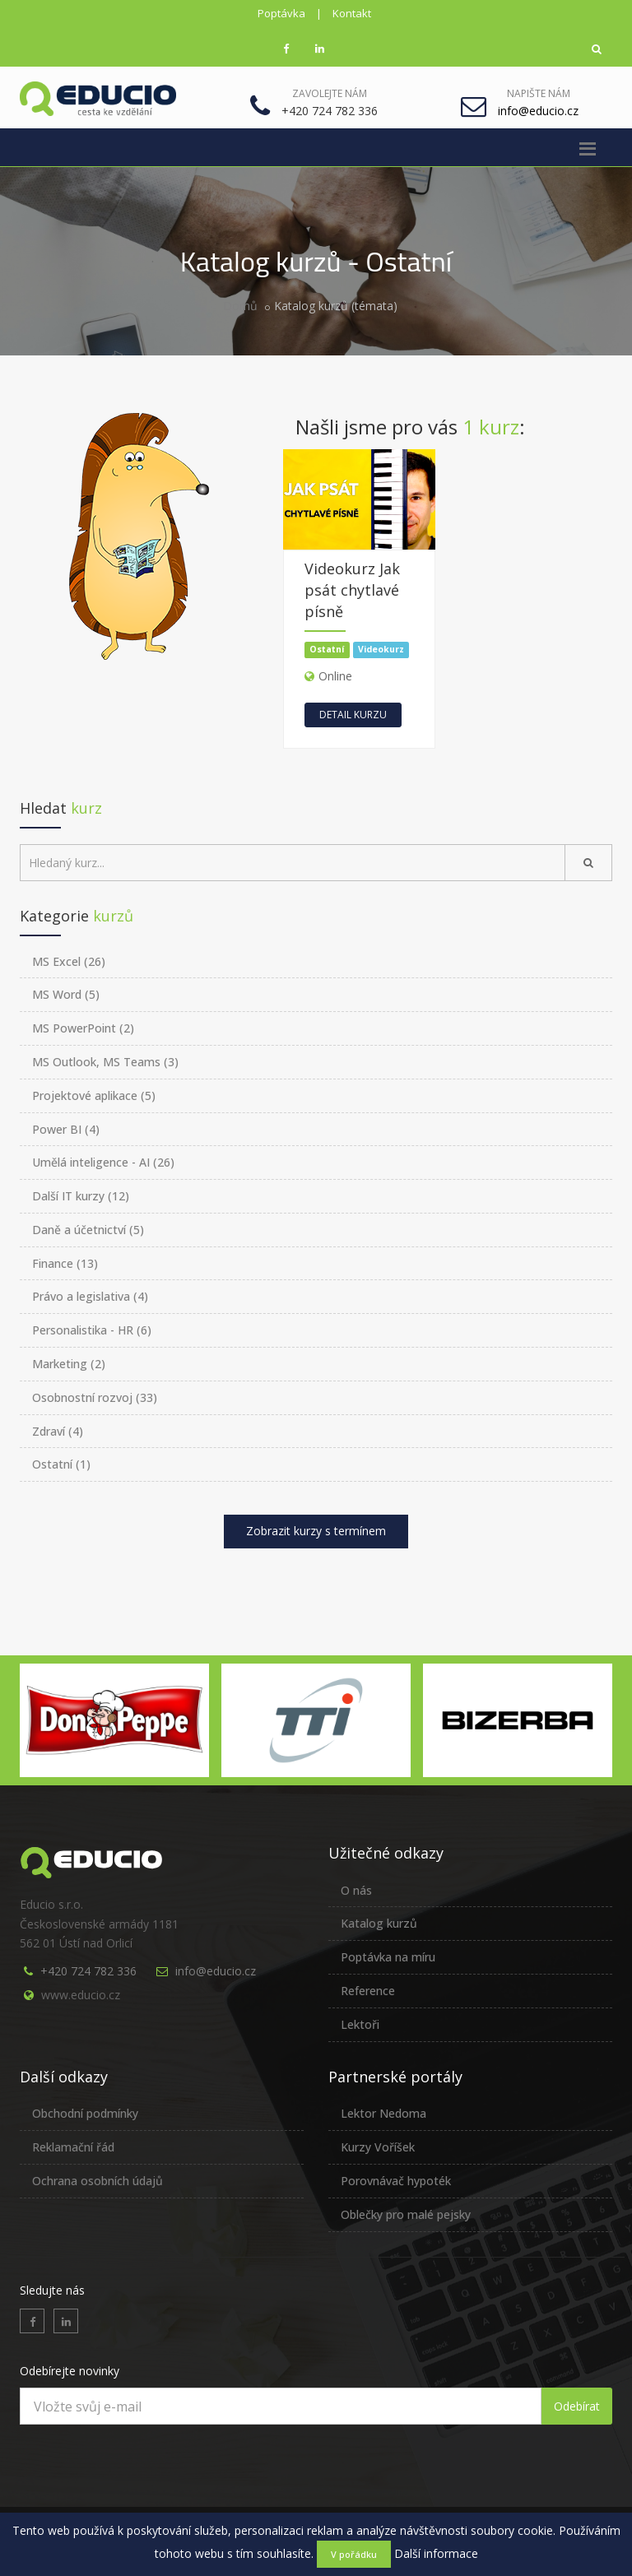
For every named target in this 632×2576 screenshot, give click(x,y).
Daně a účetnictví (88, 1229)
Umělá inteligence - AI (103, 1162)
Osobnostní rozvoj (94, 1397)
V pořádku (354, 2554)
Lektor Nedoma (383, 2113)
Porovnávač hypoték (396, 2180)
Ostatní (61, 1464)
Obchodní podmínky (85, 2113)
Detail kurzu (353, 715)
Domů (240, 305)
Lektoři (360, 2024)
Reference (368, 1990)
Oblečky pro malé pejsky (406, 2214)
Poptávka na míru (388, 1957)
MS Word (66, 994)
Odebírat (577, 2406)
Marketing (68, 1364)
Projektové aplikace (94, 1095)
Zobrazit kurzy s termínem (316, 1531)
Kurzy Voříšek (378, 2147)
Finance (65, 1263)
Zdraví (57, 1431)
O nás (356, 1890)
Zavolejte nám (329, 93)
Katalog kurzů (379, 1923)
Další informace (436, 2553)
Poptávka (281, 13)
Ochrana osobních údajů (97, 2180)
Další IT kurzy (80, 1196)
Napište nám (538, 93)
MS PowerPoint (83, 1028)
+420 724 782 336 (88, 1971)
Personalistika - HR (91, 1330)
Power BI (66, 1129)
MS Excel (68, 961)
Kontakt (351, 13)
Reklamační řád (73, 2147)
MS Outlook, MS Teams (105, 1062)
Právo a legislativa (90, 1296)
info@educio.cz (215, 1971)
